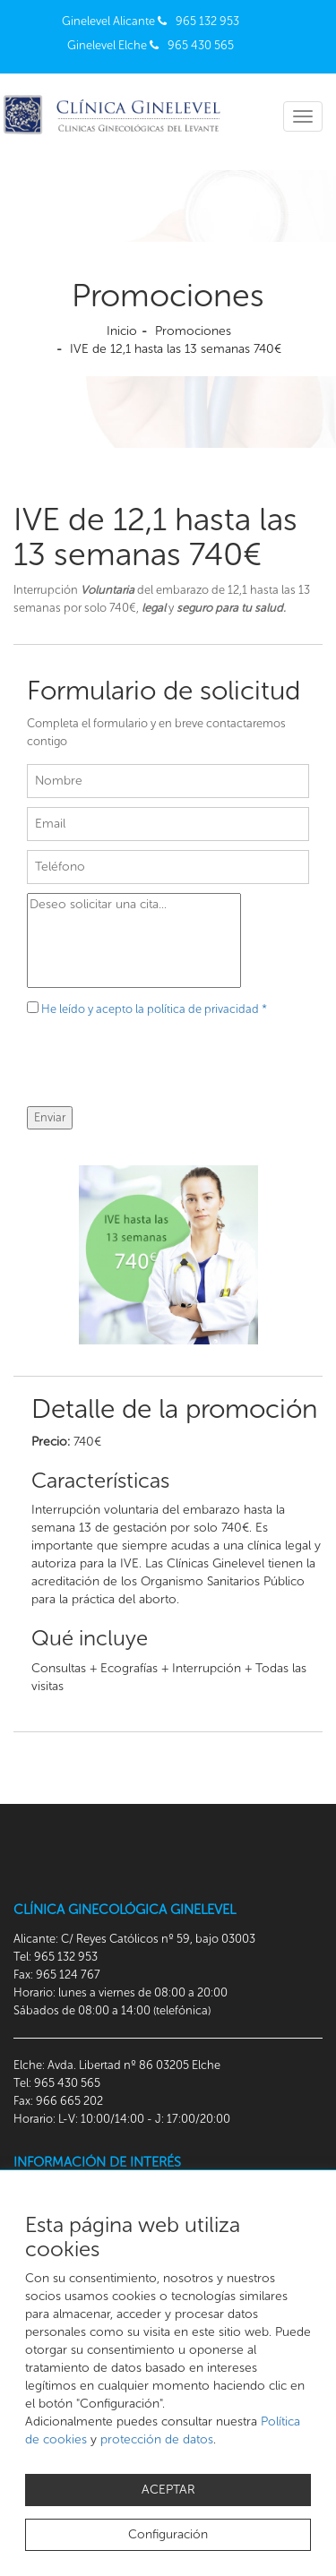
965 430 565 (201, 45)
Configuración (168, 2534)
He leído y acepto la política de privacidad (154, 1009)
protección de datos (156, 2439)
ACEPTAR (168, 2489)
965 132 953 (207, 21)
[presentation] (163, 1071)
